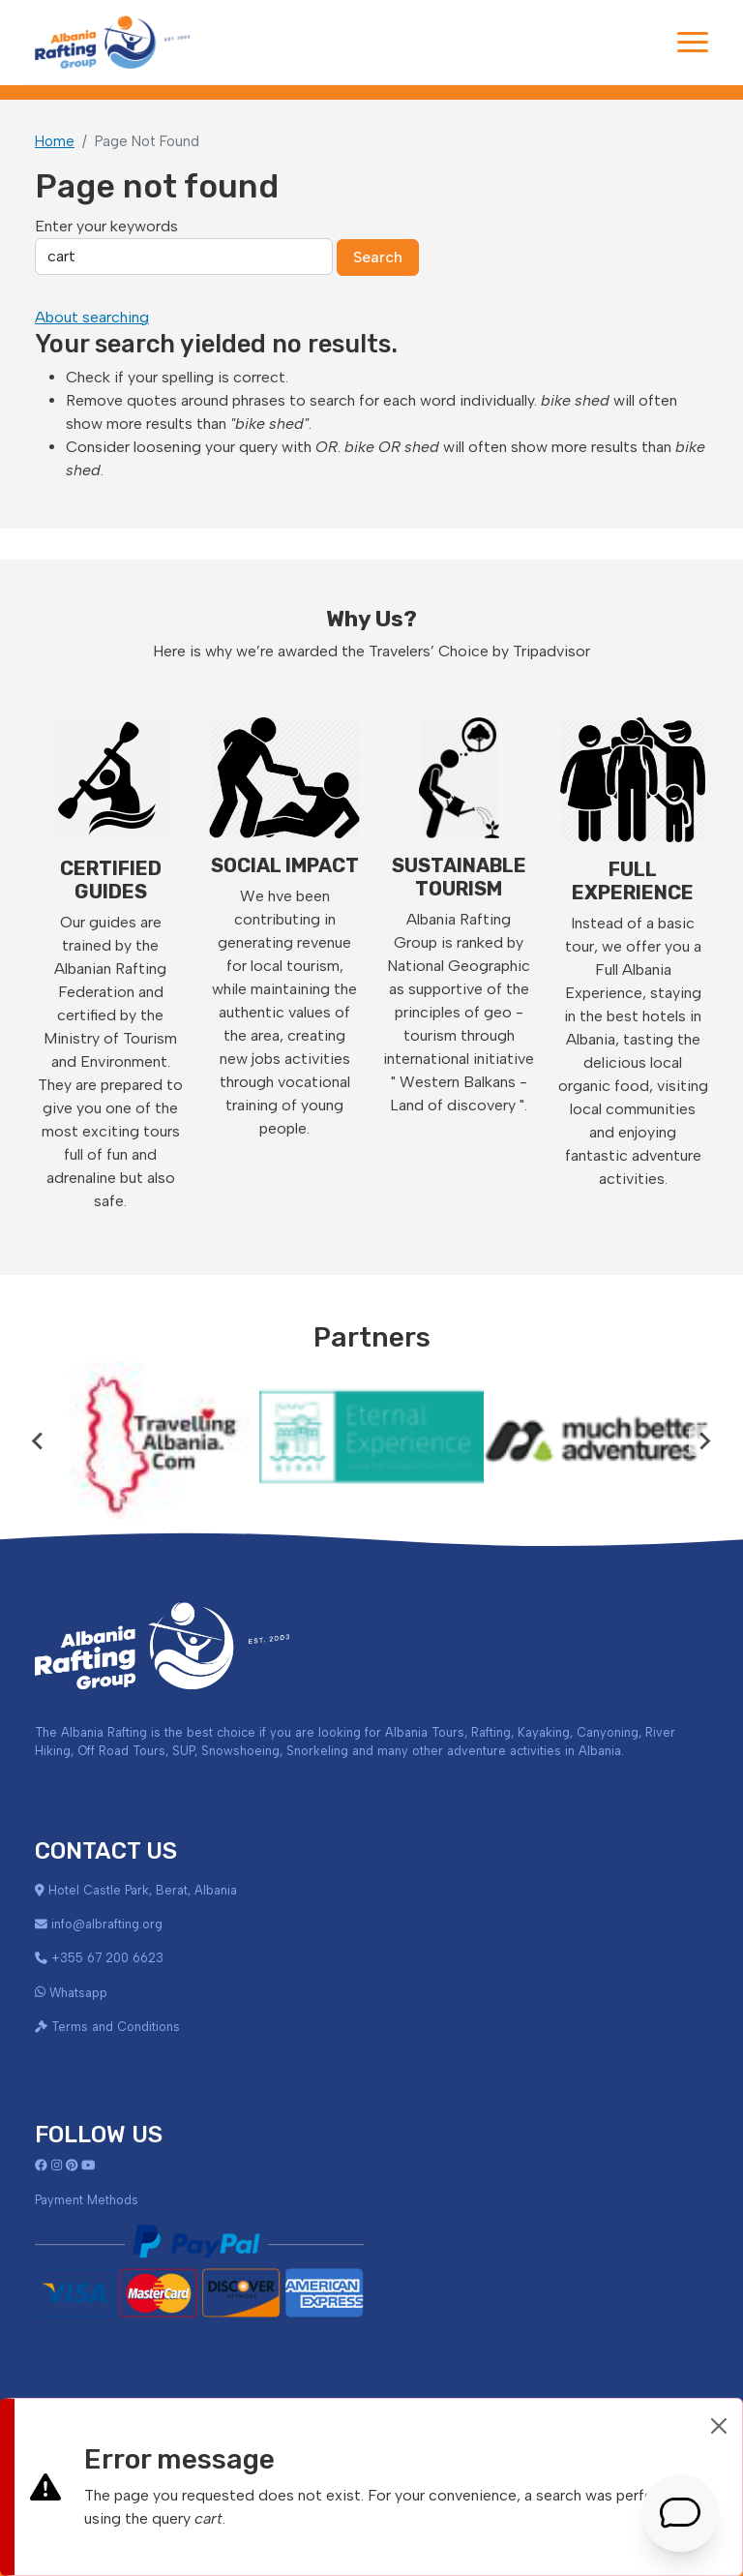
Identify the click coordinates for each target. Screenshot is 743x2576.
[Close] (719, 2426)
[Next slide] (704, 1440)
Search (377, 257)
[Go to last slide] (38, 1440)
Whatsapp (78, 1992)
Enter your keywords (106, 226)
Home (54, 141)
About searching (92, 317)
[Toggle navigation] (692, 42)
